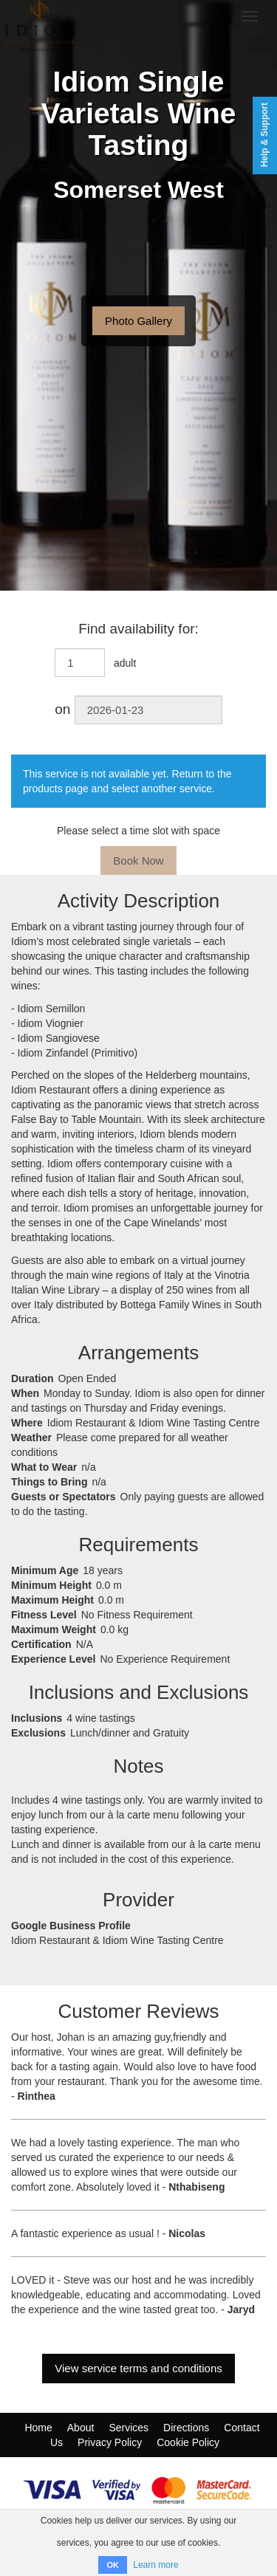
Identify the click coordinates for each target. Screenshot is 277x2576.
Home (38, 2428)
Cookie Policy (188, 2442)
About (81, 2428)
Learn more (155, 2565)
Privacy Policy (110, 2442)
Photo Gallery (138, 321)
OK (112, 2564)
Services (128, 2428)
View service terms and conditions (138, 2368)
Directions (186, 2428)
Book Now (138, 860)
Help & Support (264, 135)
